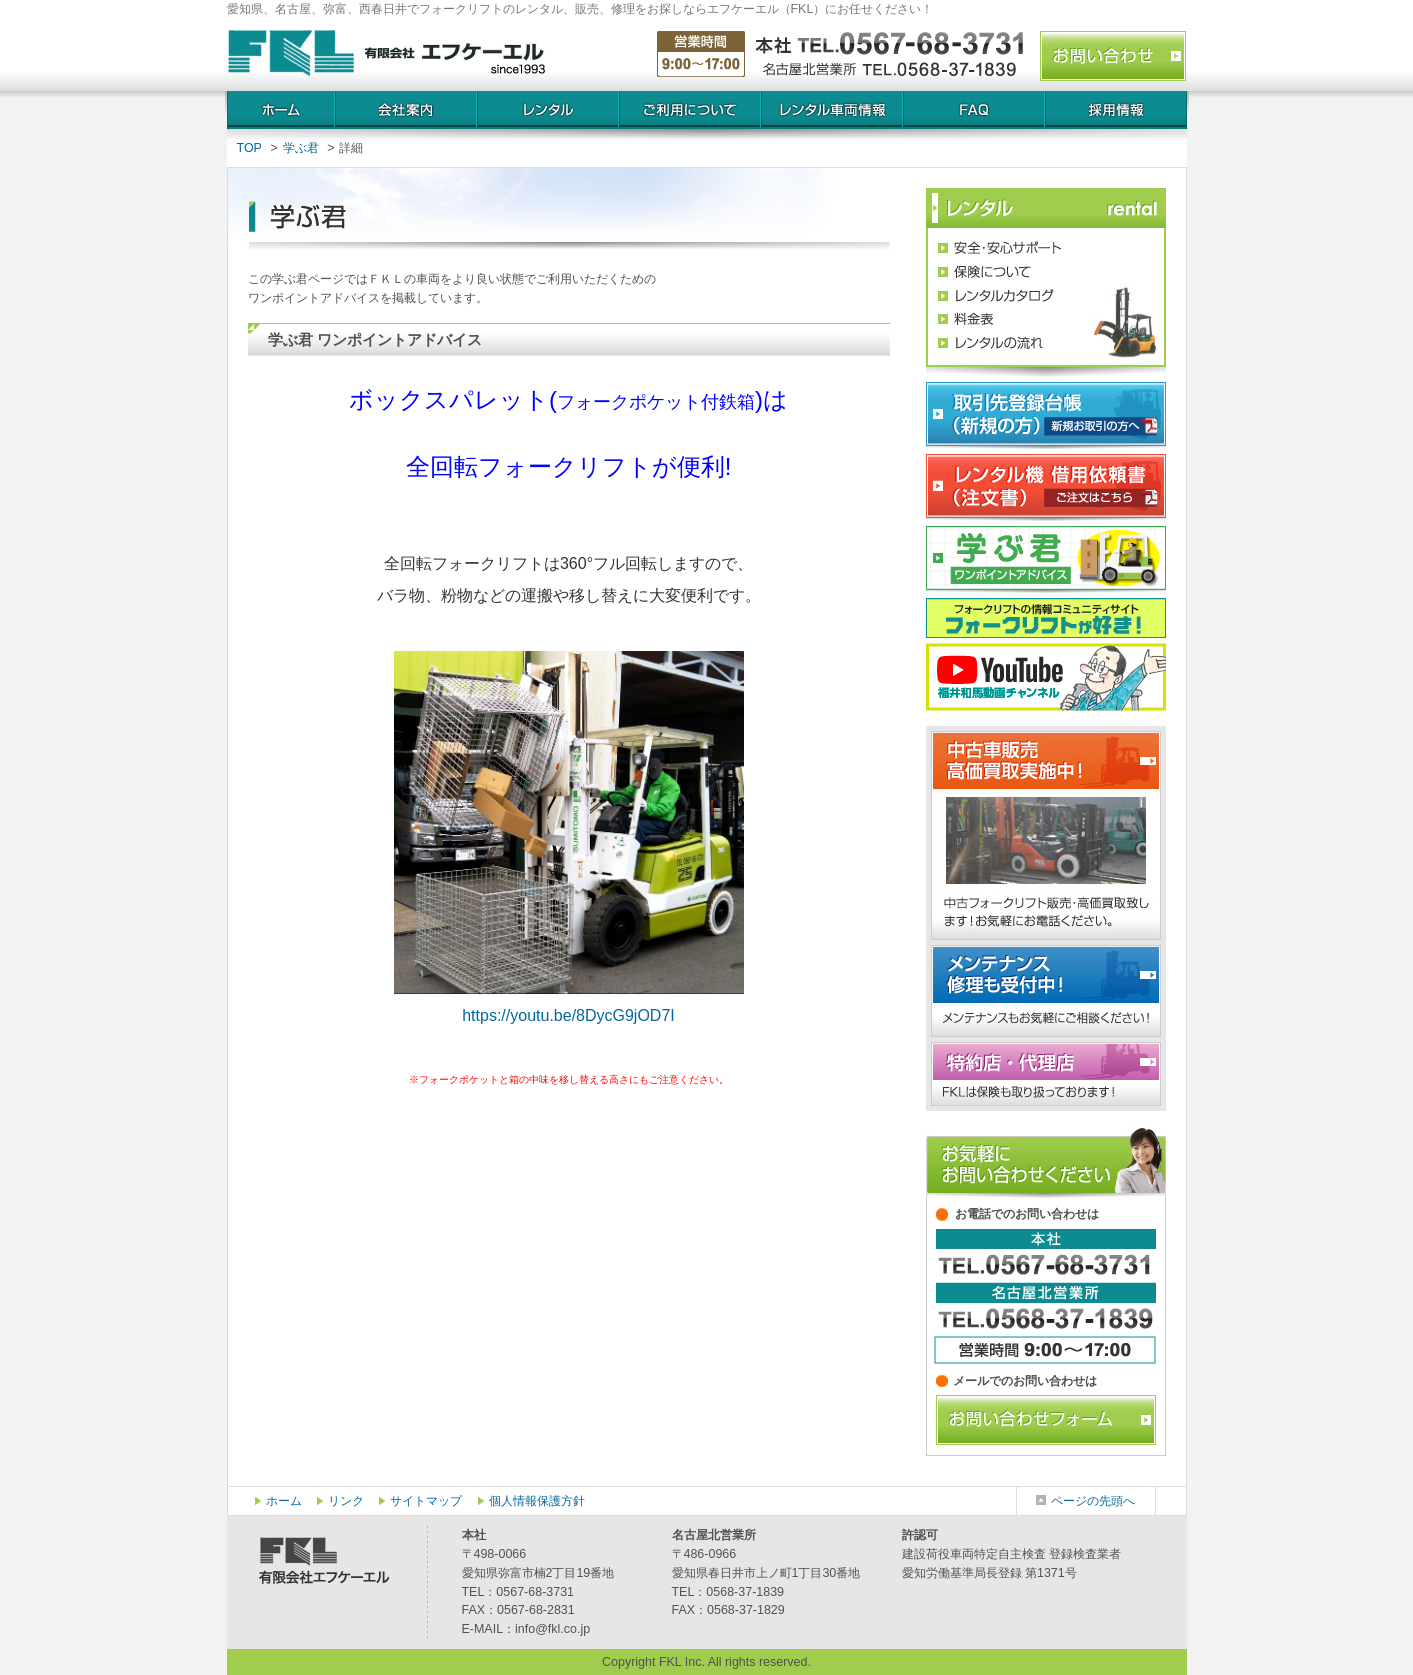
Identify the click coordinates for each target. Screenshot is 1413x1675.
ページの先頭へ (1093, 1501)
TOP (249, 148)
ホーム (284, 1501)
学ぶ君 (301, 148)
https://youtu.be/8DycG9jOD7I (568, 1015)
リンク (346, 1501)
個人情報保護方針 (537, 1501)
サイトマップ (426, 1501)
